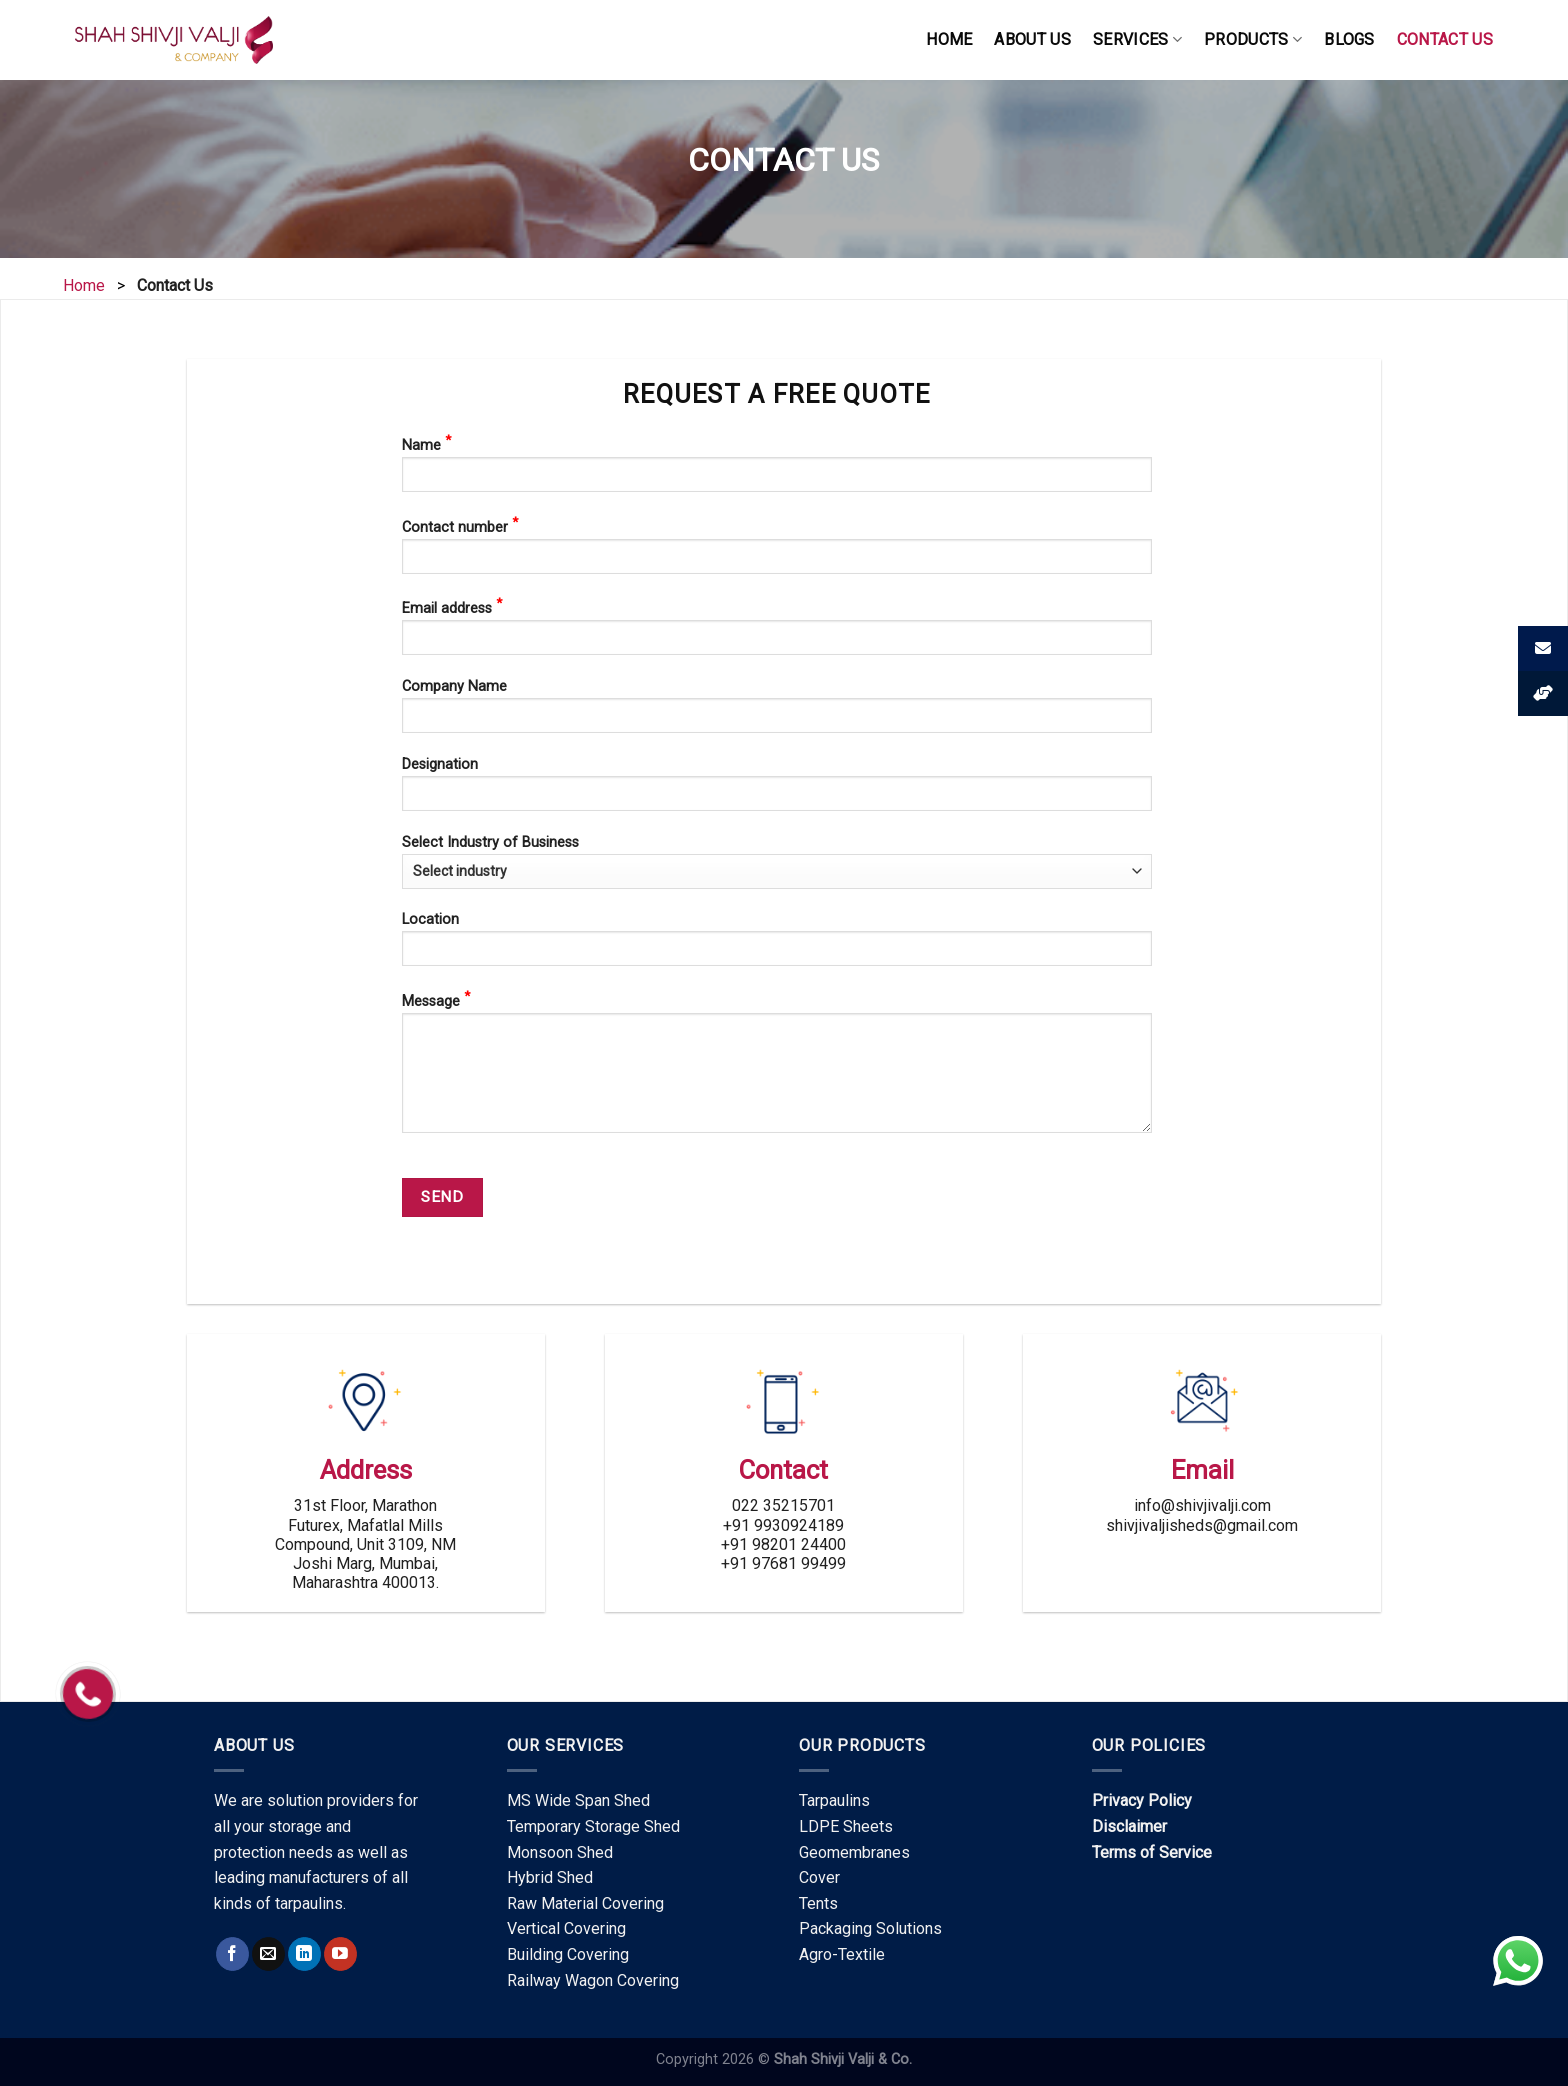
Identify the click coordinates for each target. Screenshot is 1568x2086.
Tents (818, 1903)
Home (84, 285)
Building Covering (568, 1954)
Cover (819, 1877)
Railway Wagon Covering (593, 1980)
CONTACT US (1445, 39)
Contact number (777, 551)
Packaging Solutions (870, 1928)
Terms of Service (1152, 1852)
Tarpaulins (834, 1800)
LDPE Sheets (846, 1826)
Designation (777, 790)
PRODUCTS (1253, 40)
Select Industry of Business (777, 861)
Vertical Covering (566, 1928)
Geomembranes (854, 1852)
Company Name (777, 712)
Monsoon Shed (560, 1852)
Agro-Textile (842, 1954)
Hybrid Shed (550, 1877)
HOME (949, 39)
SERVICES (1137, 40)
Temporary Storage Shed (593, 1826)
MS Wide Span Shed (578, 1800)
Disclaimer (1129, 1826)
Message (777, 1067)
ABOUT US (1032, 39)
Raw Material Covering (585, 1903)
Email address (777, 632)
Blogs (1349, 39)
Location (777, 945)
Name (777, 469)
